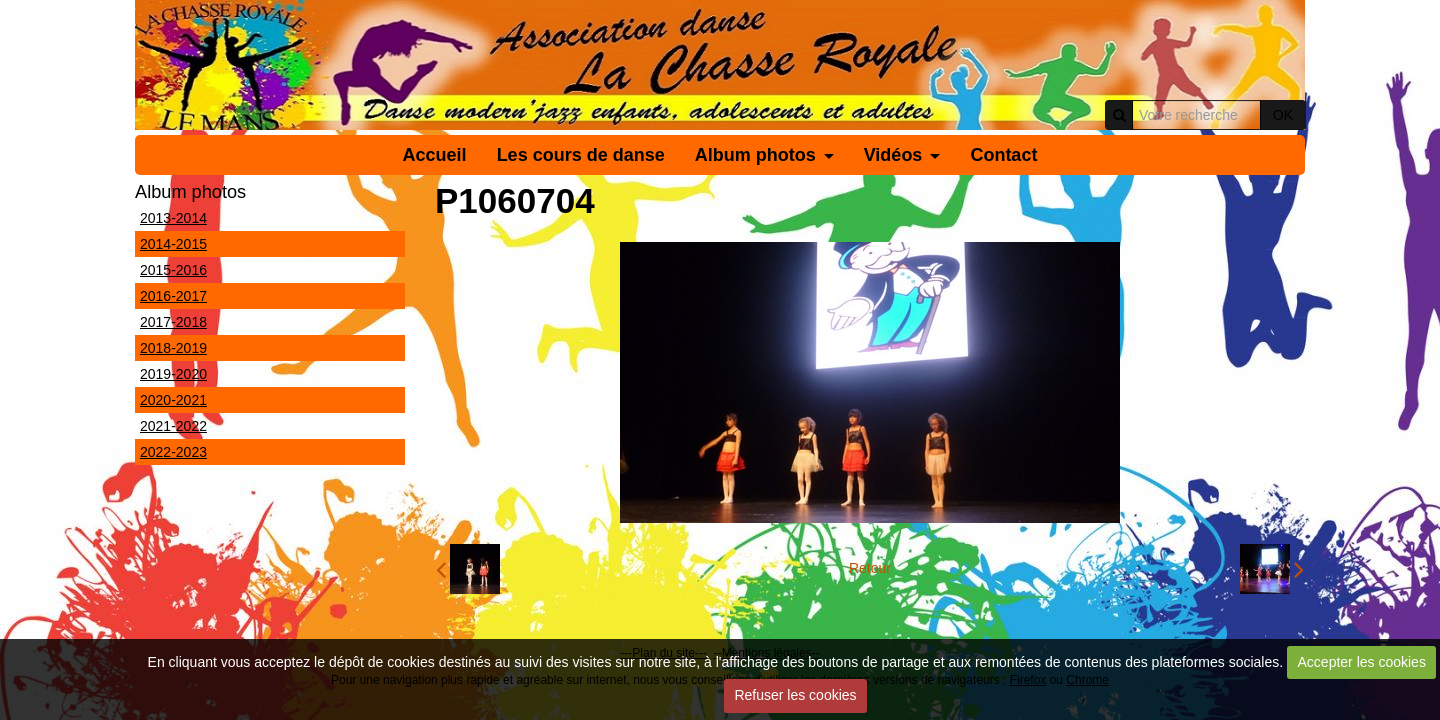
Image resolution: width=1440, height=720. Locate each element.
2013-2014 (173, 218)
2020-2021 (173, 400)
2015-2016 (173, 270)
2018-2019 (173, 348)
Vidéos (893, 155)
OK (1283, 115)
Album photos (755, 155)
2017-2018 (173, 322)
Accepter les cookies (1362, 662)
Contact (1003, 155)
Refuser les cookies (795, 695)
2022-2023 (173, 452)
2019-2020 (173, 374)
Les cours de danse (581, 155)
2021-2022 (173, 426)
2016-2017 (173, 296)
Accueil (435, 155)
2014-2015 (173, 244)
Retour (870, 568)
